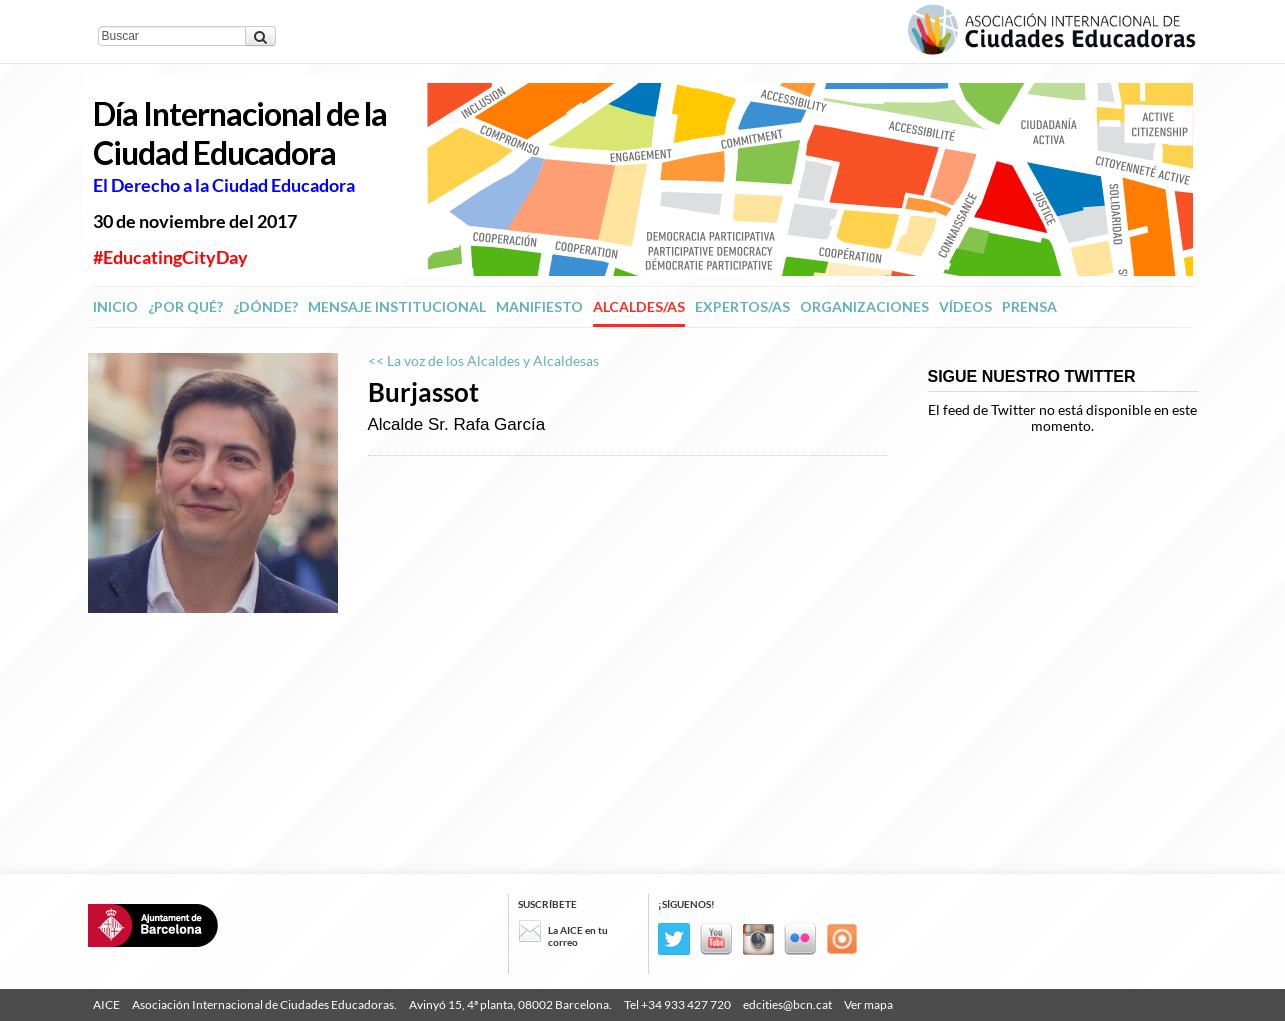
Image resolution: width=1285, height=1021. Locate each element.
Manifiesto (539, 306)
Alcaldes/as (639, 306)
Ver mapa (868, 1004)
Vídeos (965, 306)
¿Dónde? (265, 306)
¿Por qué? (185, 306)
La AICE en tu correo (578, 936)
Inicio (115, 306)
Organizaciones (864, 306)
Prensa (1029, 306)
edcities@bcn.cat (787, 1004)
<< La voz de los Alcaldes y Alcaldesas (483, 361)
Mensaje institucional (397, 306)
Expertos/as (742, 306)
